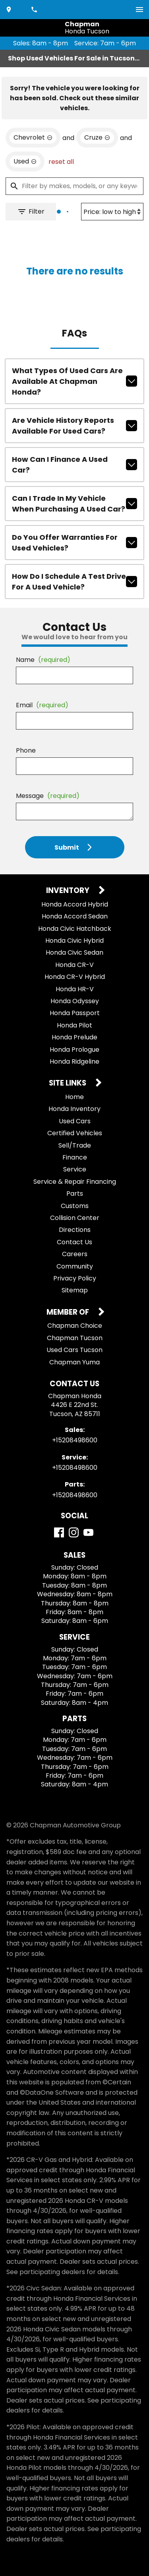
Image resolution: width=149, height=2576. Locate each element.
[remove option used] (25, 161)
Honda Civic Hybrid (74, 940)
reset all (61, 161)
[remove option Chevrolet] (33, 138)
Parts (74, 1193)
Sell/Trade (74, 1145)
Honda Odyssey (74, 1001)
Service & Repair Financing (74, 1181)
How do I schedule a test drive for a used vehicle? (74, 581)
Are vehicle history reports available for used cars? (74, 425)
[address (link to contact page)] (9, 9)
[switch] (139, 9)
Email (42, 705)
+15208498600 (74, 1440)
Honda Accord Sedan (75, 916)
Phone (26, 750)
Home (74, 1096)
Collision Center (74, 1217)
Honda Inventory (74, 1108)
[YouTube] (88, 1532)
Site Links (68, 1083)
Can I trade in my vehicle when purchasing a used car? (74, 503)
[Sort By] (112, 211)
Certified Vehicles (74, 1133)
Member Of (68, 1312)
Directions (75, 1229)
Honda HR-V (75, 989)
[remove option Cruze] (97, 138)
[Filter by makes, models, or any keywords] (74, 186)
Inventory (68, 891)
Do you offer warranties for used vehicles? (74, 542)
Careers (74, 1254)
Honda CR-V (74, 964)
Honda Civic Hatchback (74, 928)
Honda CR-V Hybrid (75, 976)
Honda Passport (75, 1013)
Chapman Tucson (75, 1337)
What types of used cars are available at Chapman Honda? (74, 381)
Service (74, 1169)
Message (47, 795)
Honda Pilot (74, 1025)
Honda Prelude (74, 1037)
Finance (74, 1157)
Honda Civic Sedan (74, 952)
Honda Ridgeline (74, 1061)
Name (43, 659)
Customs (75, 1205)
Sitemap (75, 1290)
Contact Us (74, 1242)
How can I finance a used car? (74, 464)
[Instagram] (73, 1532)
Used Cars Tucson (74, 1349)
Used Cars (75, 1121)
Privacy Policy (74, 1278)
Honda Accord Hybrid (74, 904)
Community (74, 1266)
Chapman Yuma (74, 1362)
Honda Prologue (74, 1049)
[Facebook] (59, 1532)
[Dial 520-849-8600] (35, 9)
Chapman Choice (74, 1325)
